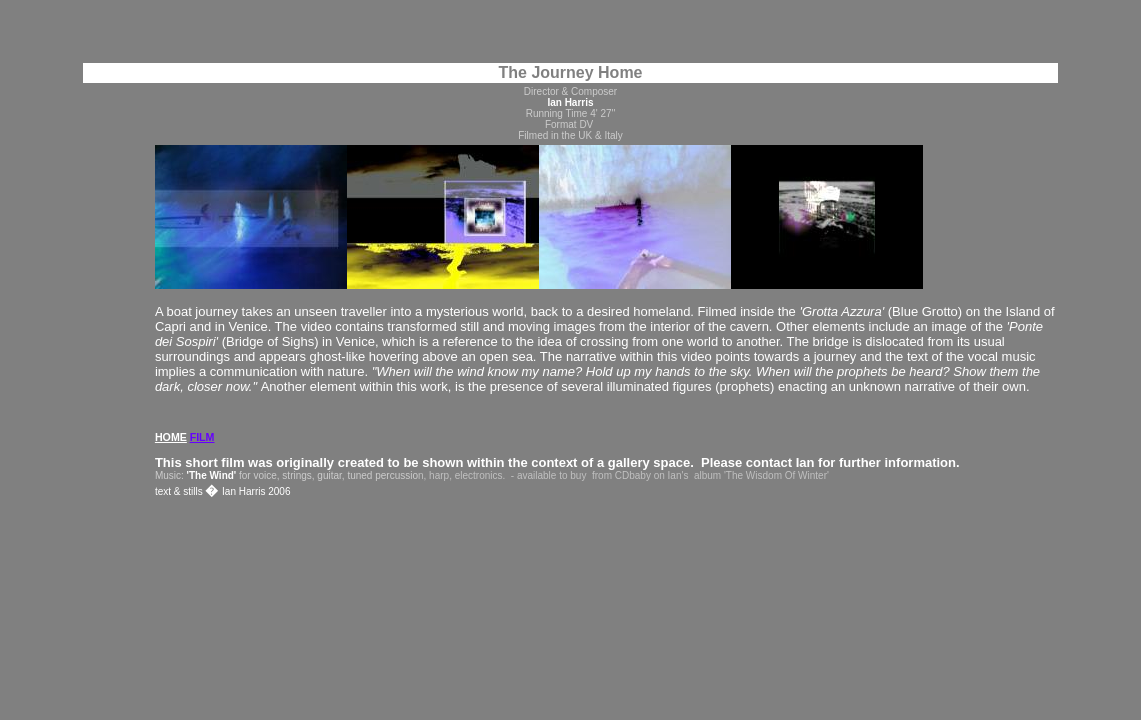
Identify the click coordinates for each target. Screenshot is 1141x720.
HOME (171, 437)
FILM (202, 437)
